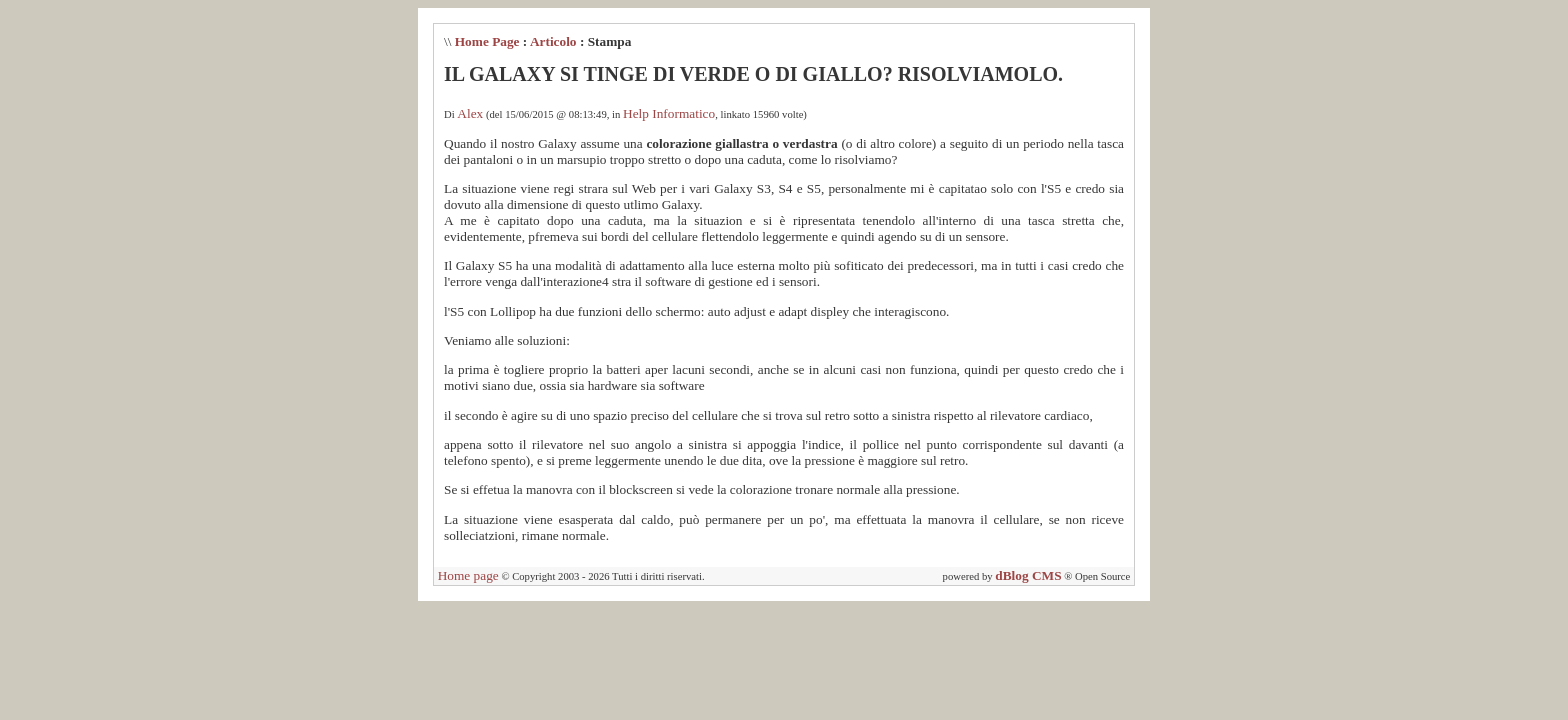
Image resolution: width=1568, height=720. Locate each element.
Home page (468, 575)
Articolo (553, 41)
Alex (470, 113)
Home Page (487, 41)
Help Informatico (669, 113)
